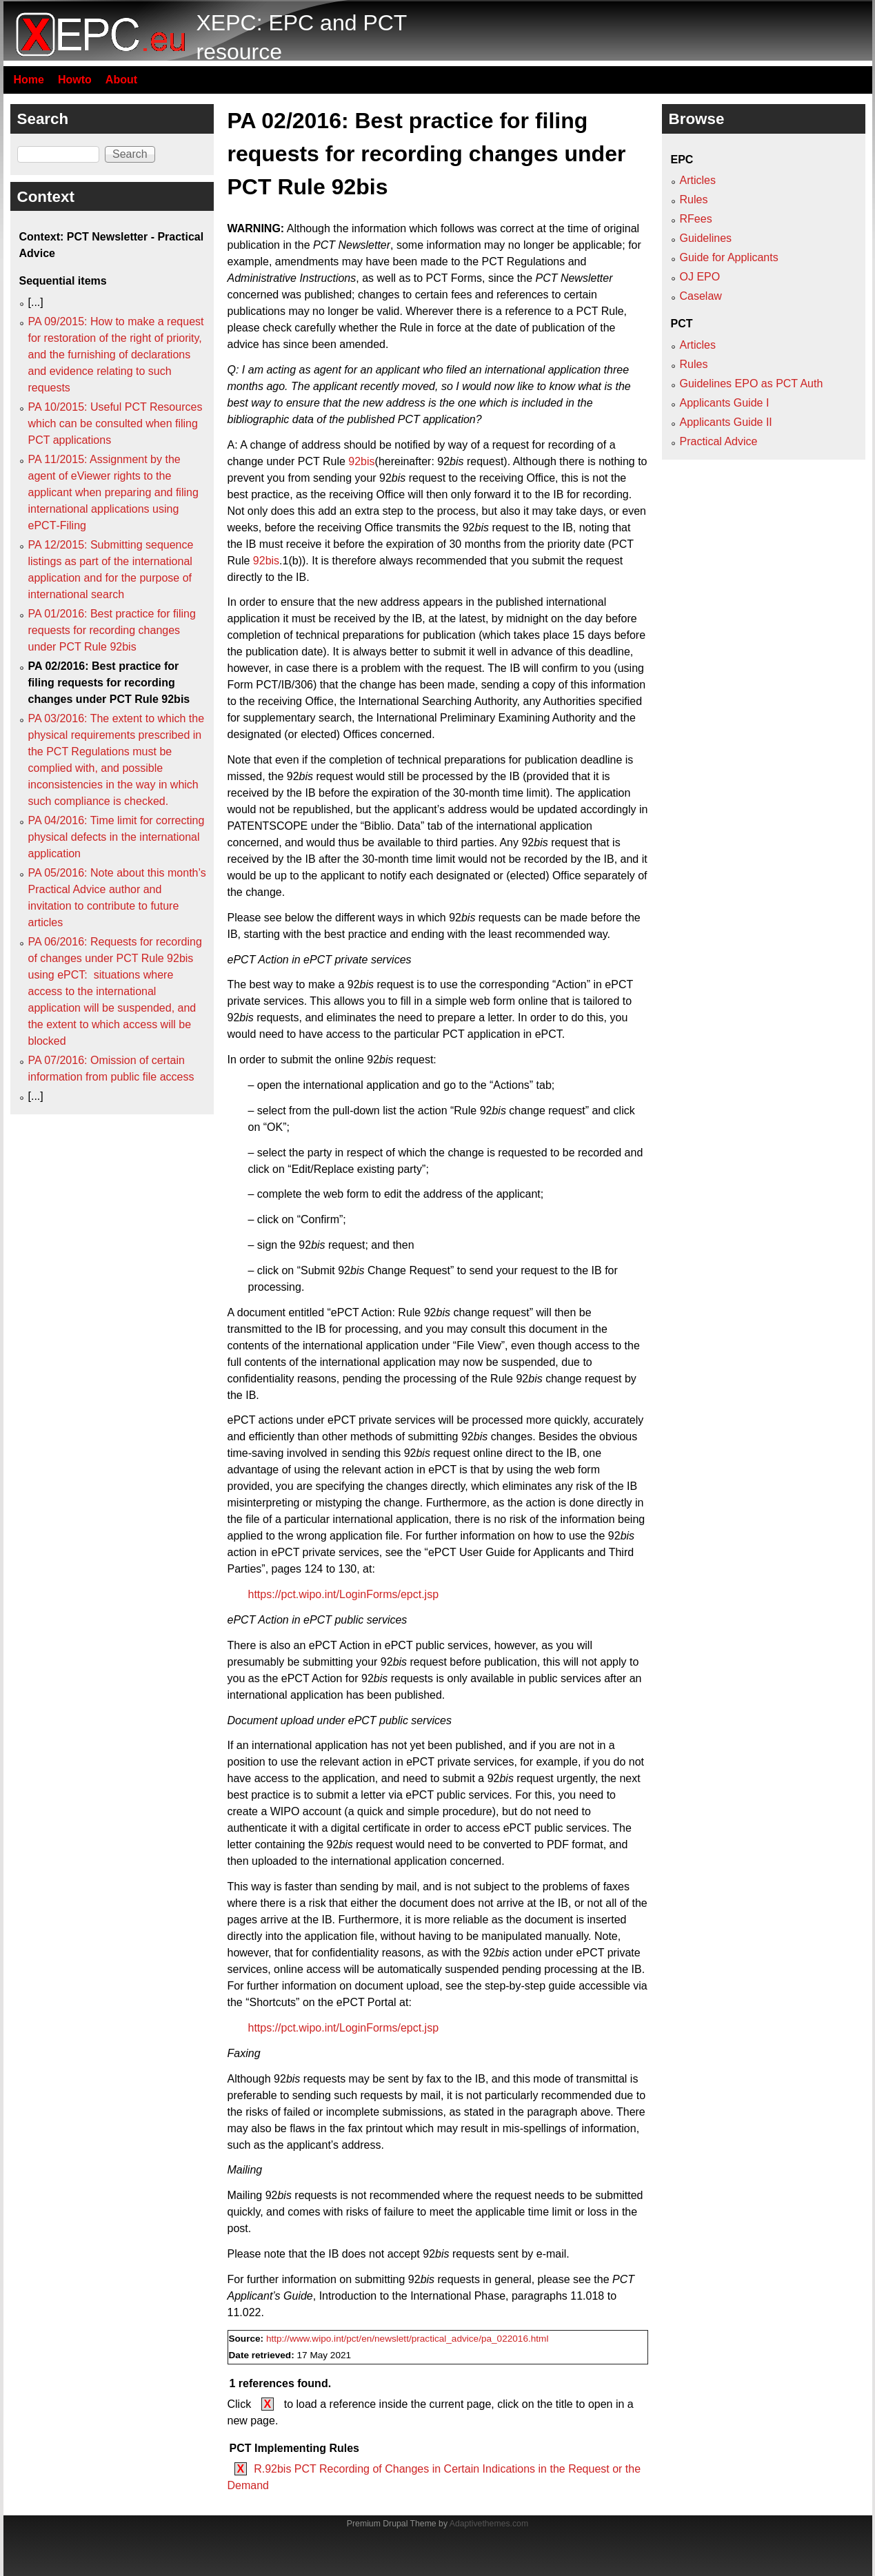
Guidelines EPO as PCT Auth (751, 383)
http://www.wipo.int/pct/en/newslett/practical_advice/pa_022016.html (407, 2338)
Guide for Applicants (729, 257)
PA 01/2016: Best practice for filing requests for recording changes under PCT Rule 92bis (112, 630)
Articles (698, 180)
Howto (75, 79)
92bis (361, 461)
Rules (694, 199)
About (121, 79)
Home (29, 79)
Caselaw (701, 296)
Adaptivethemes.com (489, 2523)
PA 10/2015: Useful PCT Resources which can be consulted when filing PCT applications (115, 423)
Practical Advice (719, 441)
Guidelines (706, 238)
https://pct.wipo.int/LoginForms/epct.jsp (343, 1594)
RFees (696, 219)
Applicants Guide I (725, 403)
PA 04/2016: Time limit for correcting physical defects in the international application (116, 837)
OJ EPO (700, 277)
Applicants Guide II (726, 422)
